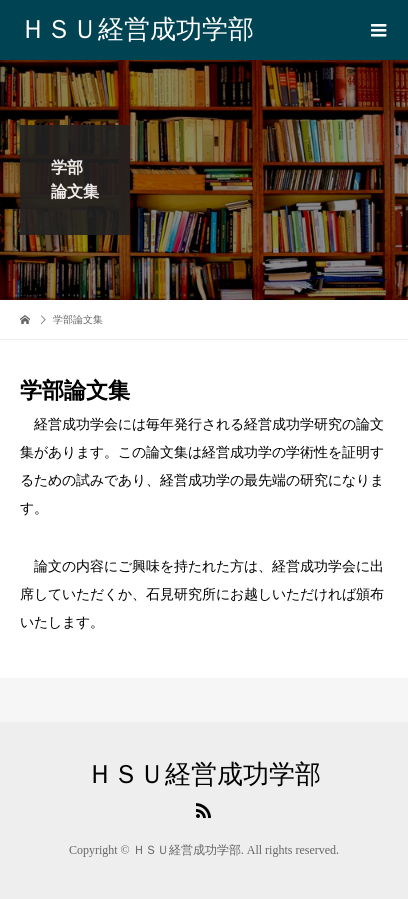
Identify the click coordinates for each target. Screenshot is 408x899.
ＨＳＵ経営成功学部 (137, 29)
